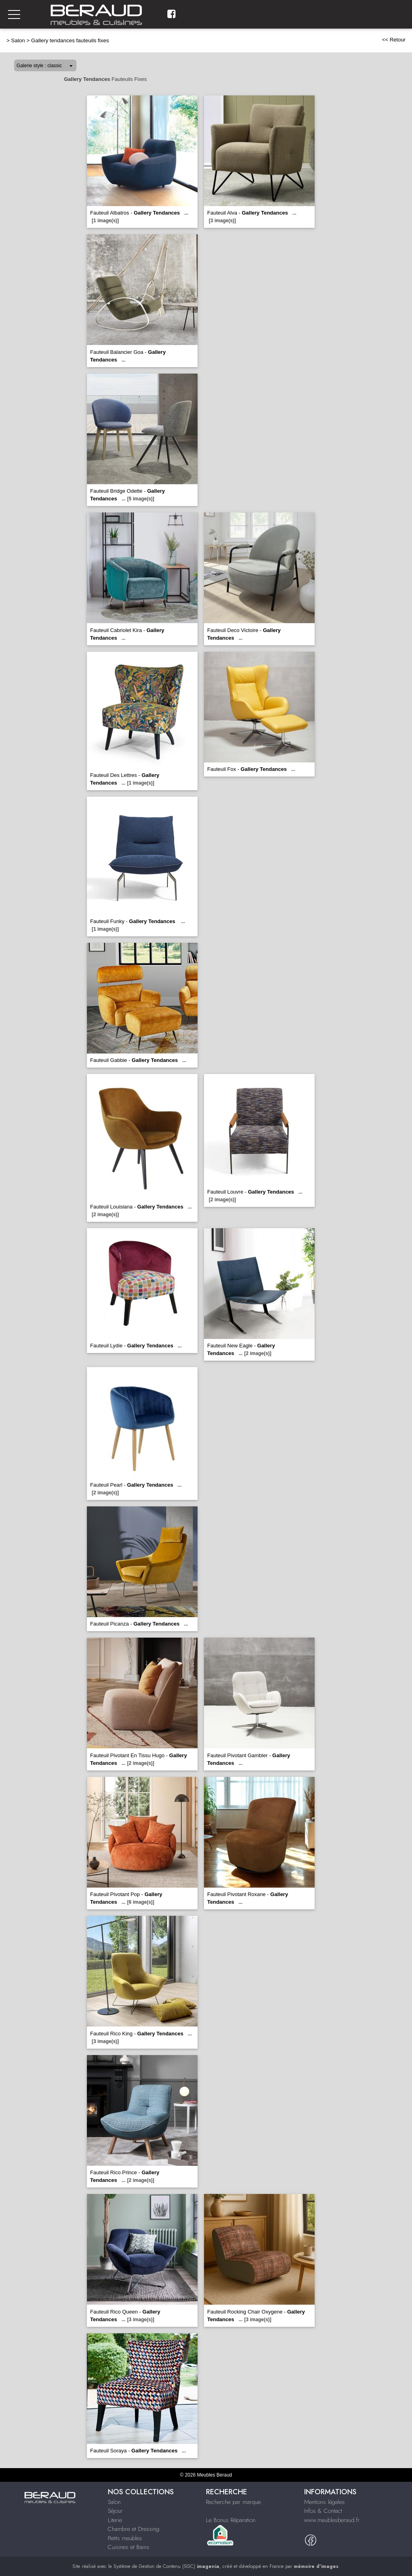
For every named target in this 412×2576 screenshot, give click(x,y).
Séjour (115, 2510)
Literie (115, 2520)
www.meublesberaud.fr (332, 2520)
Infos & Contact (323, 2510)
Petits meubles (125, 2538)
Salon (18, 40)
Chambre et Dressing (133, 2528)
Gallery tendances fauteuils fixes (70, 40)
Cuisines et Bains (128, 2547)
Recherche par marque (233, 2502)
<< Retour (394, 40)
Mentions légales (324, 2502)
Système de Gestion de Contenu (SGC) (166, 2566)
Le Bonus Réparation (230, 2520)
